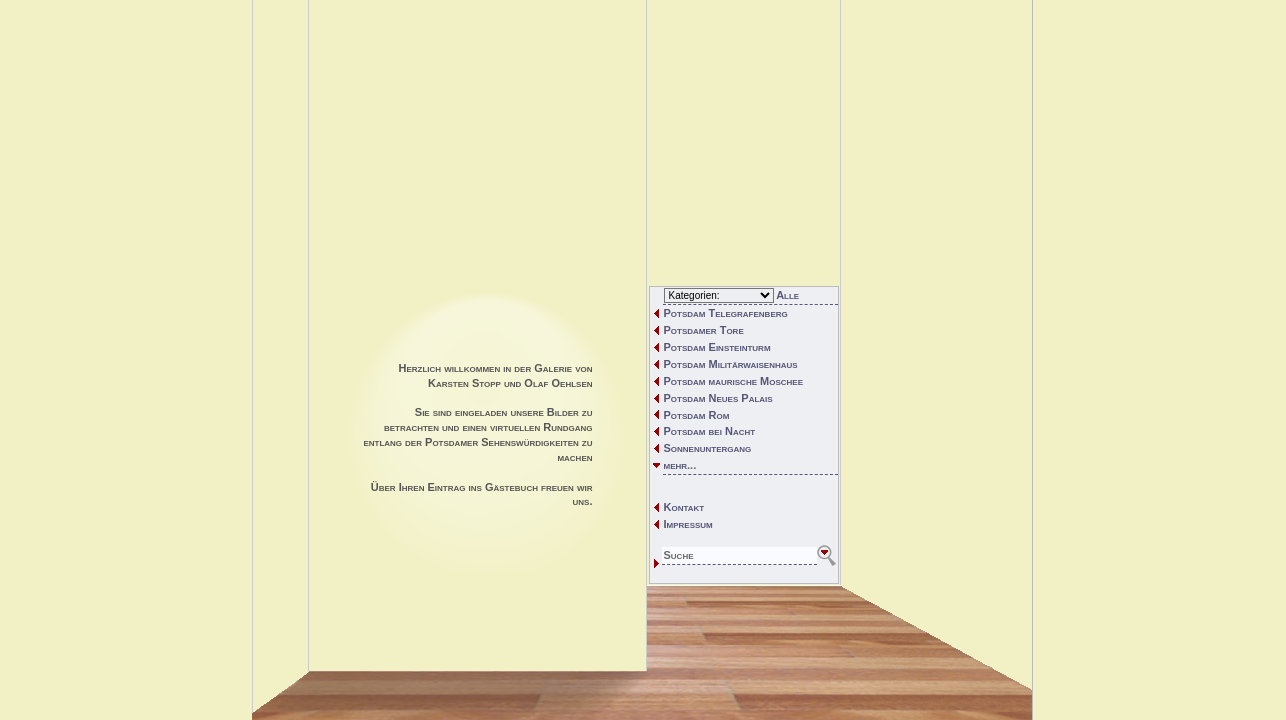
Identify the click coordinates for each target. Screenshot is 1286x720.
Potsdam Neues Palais (718, 398)
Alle (787, 295)
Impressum (688, 524)
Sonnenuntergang (708, 448)
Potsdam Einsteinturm (717, 347)
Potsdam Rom (697, 415)
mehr (676, 465)
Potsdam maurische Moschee (734, 381)
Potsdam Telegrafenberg (726, 313)
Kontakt (684, 507)
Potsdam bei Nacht (710, 431)
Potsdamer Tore (704, 330)
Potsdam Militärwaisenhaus (731, 364)
